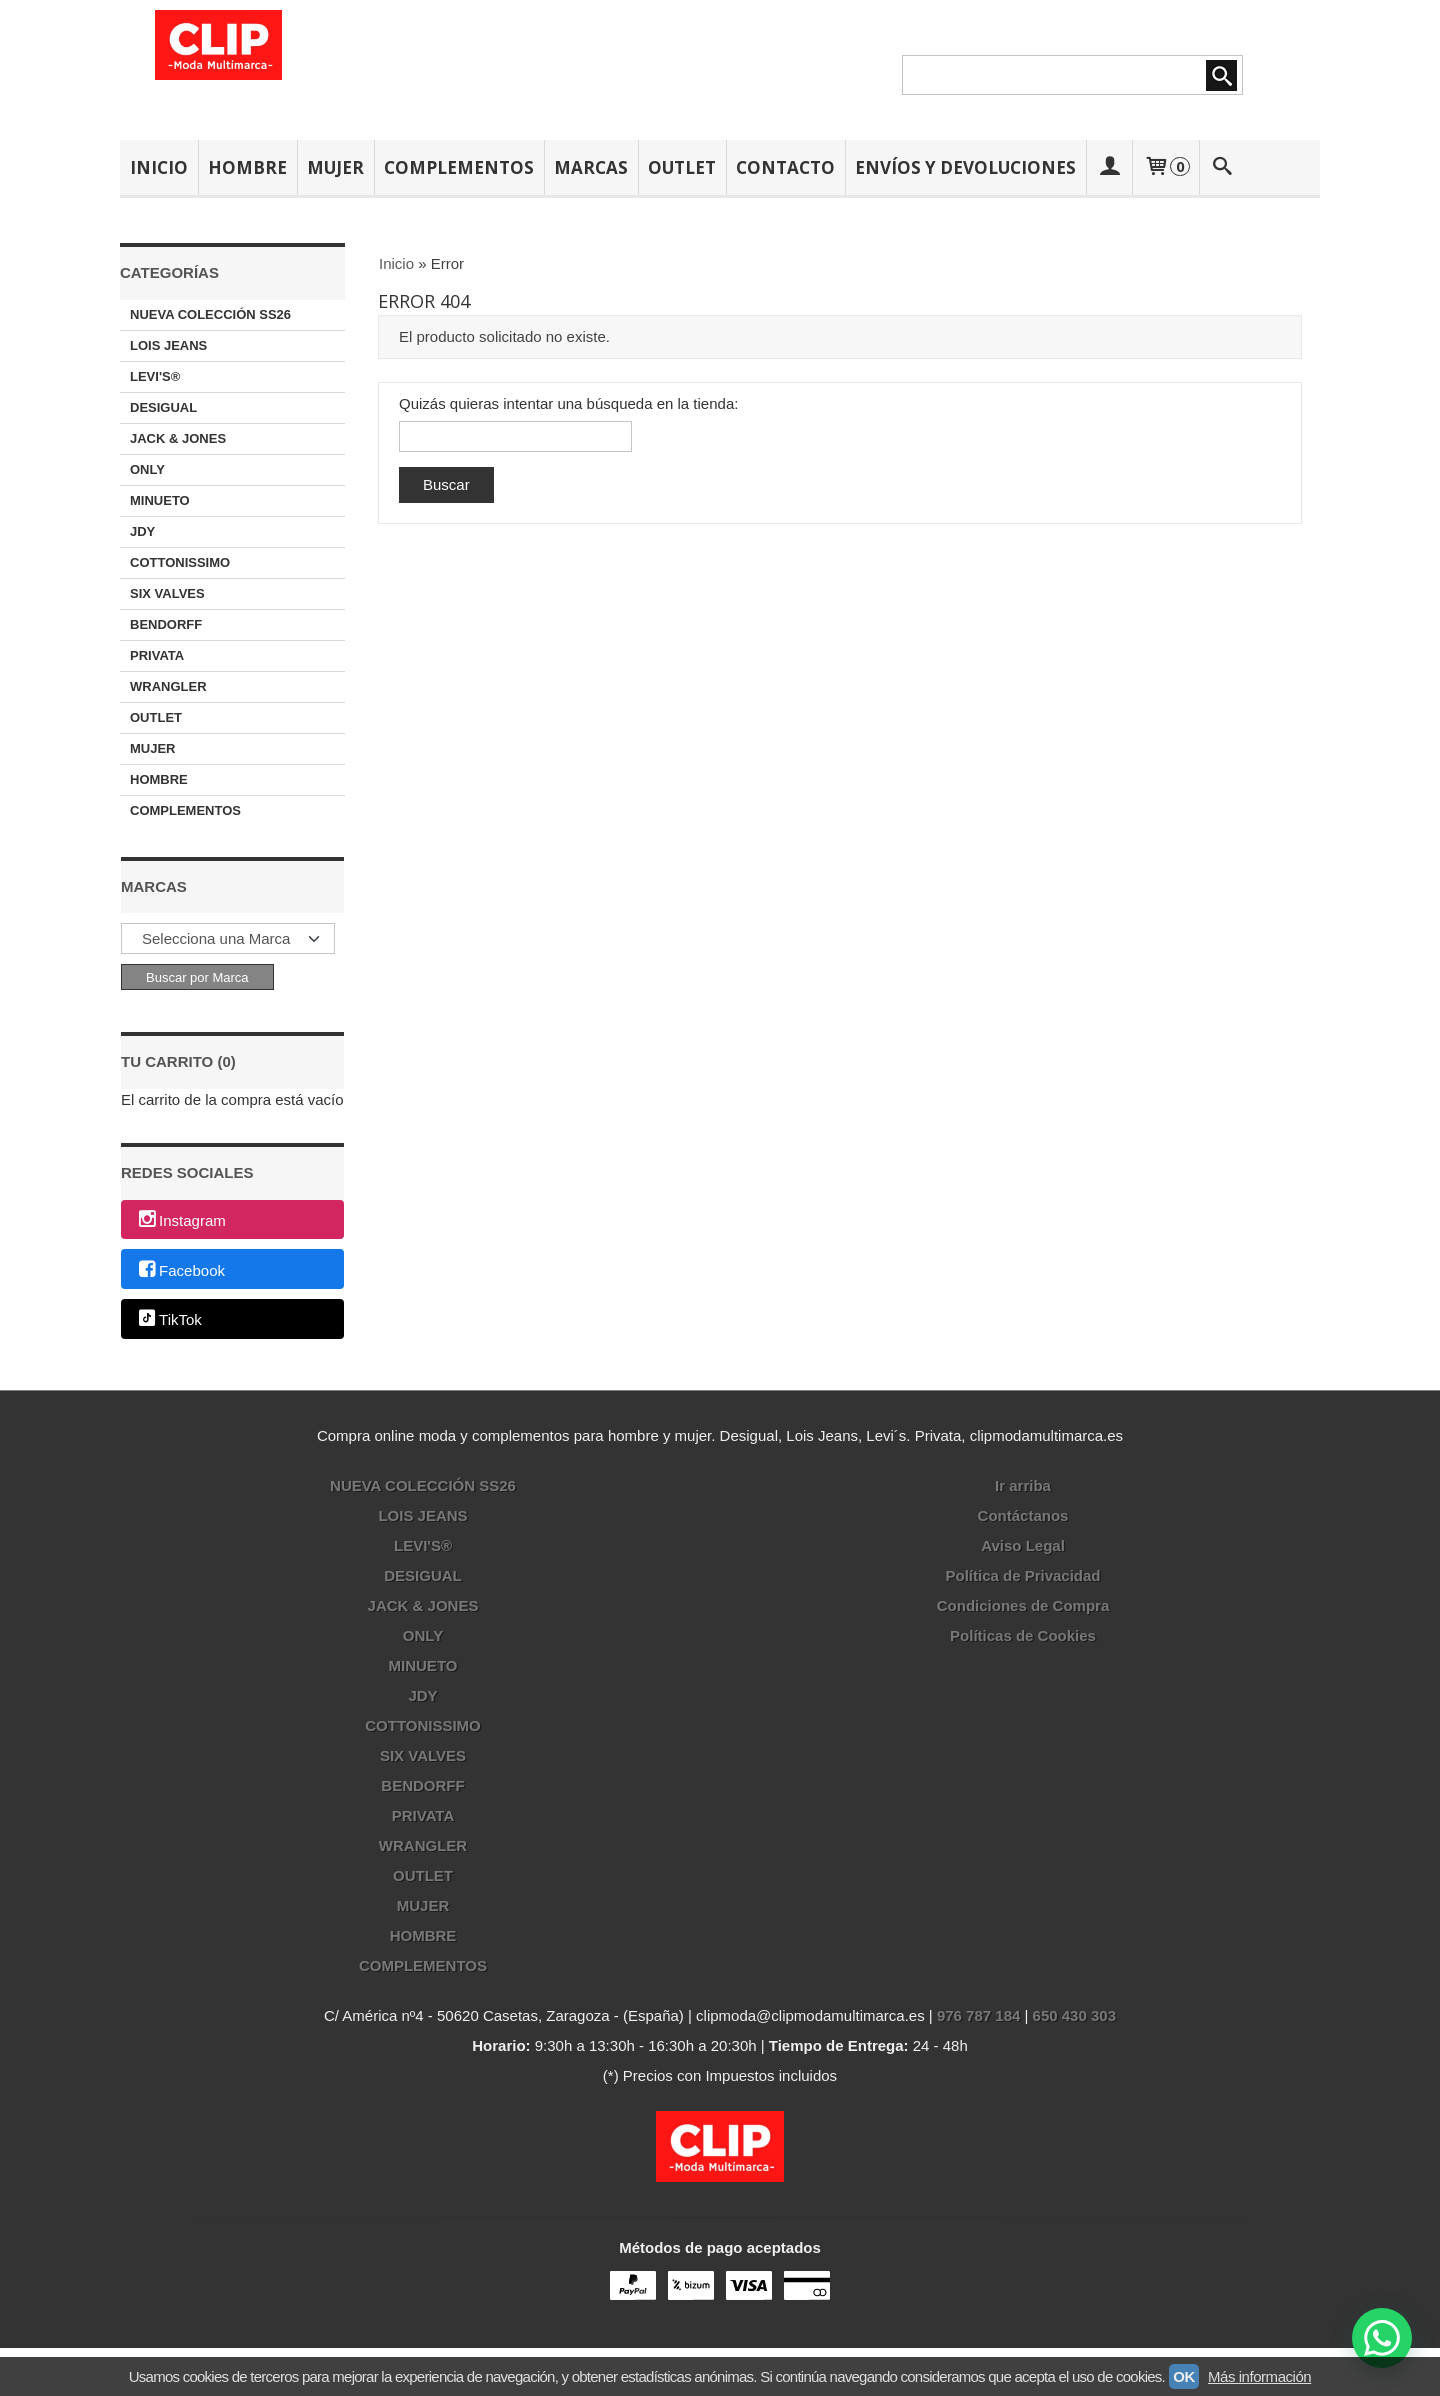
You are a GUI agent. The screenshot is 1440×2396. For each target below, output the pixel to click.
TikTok (169, 1320)
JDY (142, 531)
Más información (1259, 2376)
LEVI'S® (155, 376)
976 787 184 (978, 2015)
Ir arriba (1023, 1485)
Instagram (181, 1220)
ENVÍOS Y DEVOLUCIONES (965, 167)
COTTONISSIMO (180, 562)
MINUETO (160, 500)
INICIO (159, 167)
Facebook (180, 1270)
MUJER (335, 167)
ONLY (147, 469)
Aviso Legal (1023, 1545)
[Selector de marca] (228, 938)
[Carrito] (1165, 167)
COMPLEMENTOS (459, 167)
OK (1184, 2376)
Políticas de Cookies (1023, 1635)
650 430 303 (1074, 2015)
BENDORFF (166, 624)
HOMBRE (247, 167)
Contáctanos (1023, 1515)
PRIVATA (157, 655)
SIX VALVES (167, 593)
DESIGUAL (163, 407)
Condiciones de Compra (1023, 1605)
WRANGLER (168, 686)
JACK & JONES (178, 438)
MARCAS (591, 167)
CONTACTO (785, 167)
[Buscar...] (1223, 167)
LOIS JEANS (168, 345)
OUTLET (682, 167)
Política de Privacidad (1022, 1575)
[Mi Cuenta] (1109, 167)
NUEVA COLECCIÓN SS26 (210, 314)
